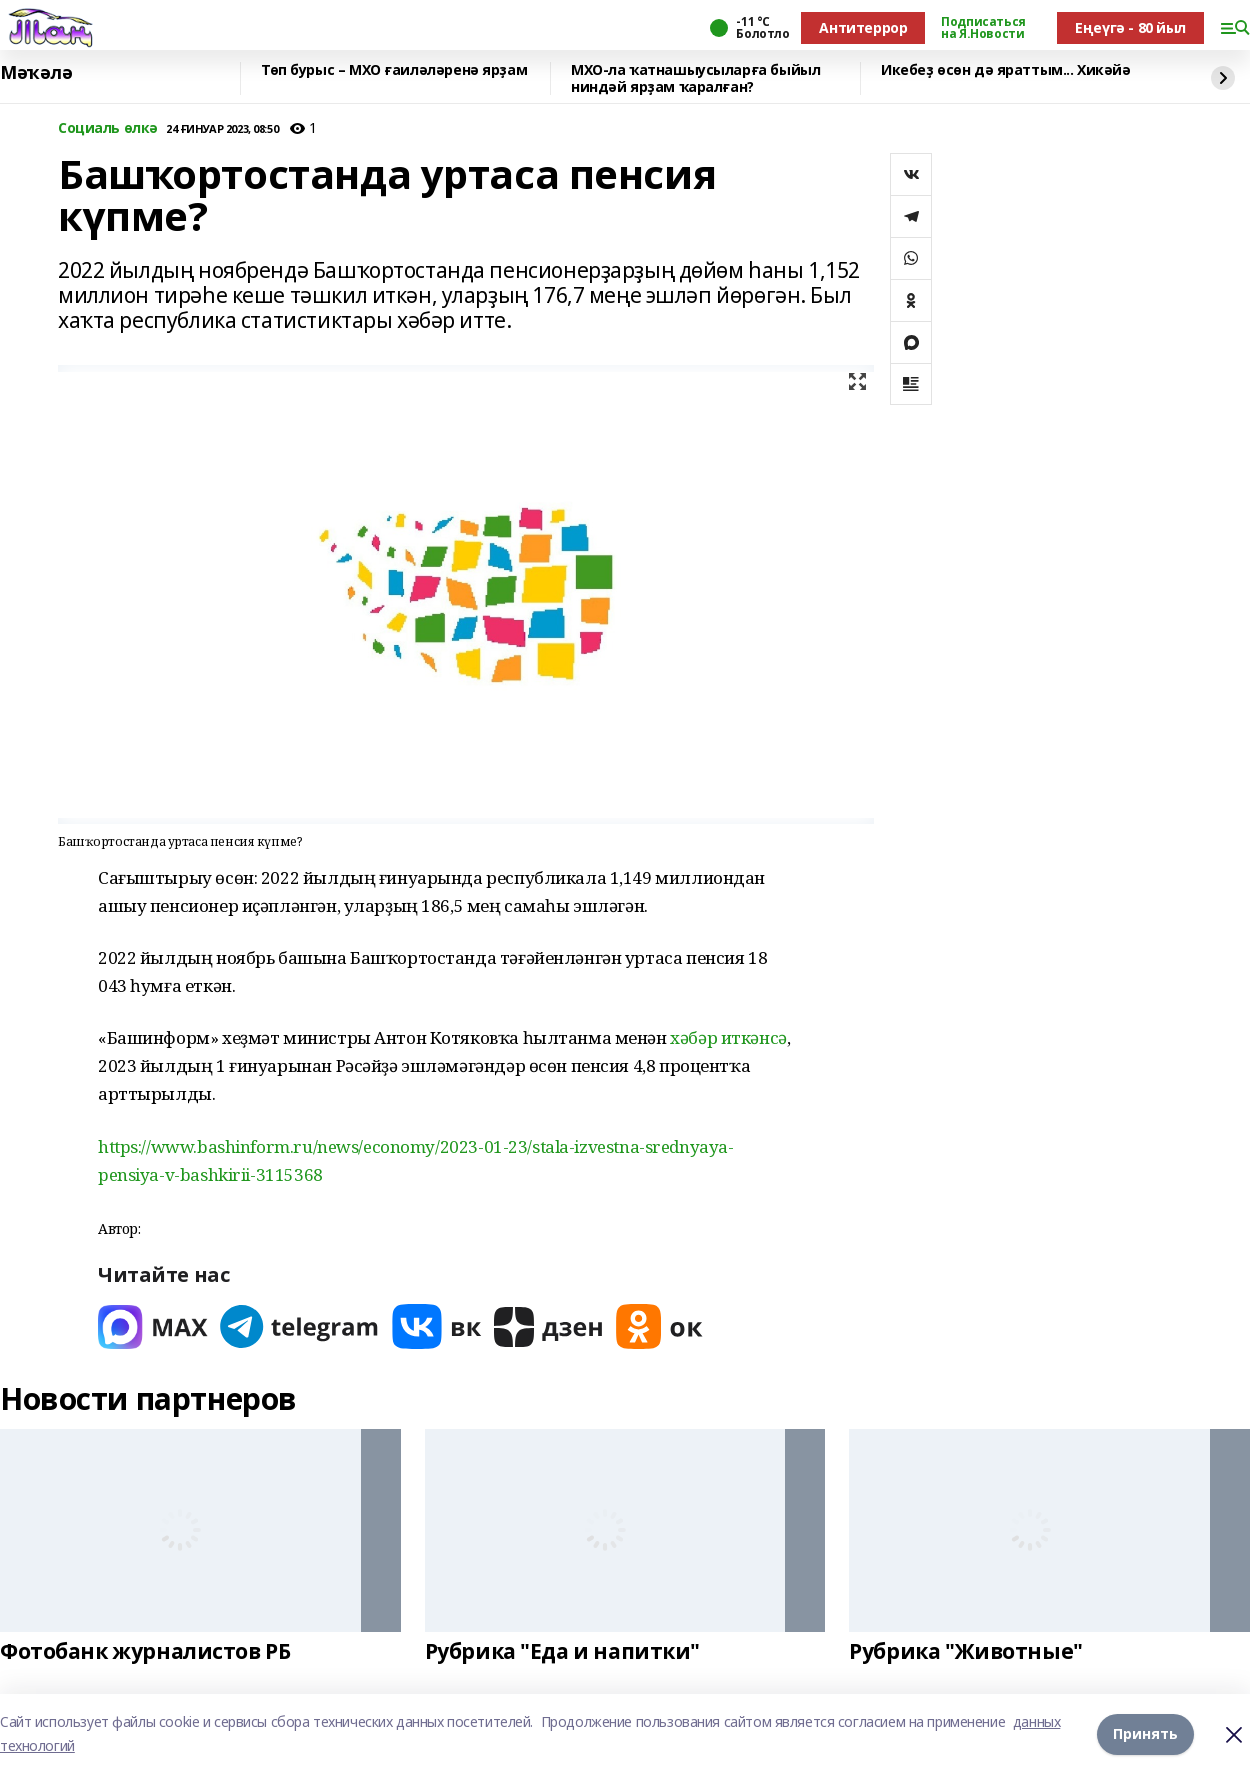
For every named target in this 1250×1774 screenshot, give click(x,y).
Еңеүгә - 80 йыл (1130, 27)
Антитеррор (863, 27)
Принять (1145, 1733)
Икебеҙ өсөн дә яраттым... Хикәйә (1006, 70)
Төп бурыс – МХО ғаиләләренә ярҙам (394, 70)
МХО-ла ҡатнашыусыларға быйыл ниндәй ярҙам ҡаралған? (695, 78)
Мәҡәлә (36, 73)
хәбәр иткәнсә (728, 1037)
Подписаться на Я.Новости (983, 28)
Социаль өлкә (108, 128)
